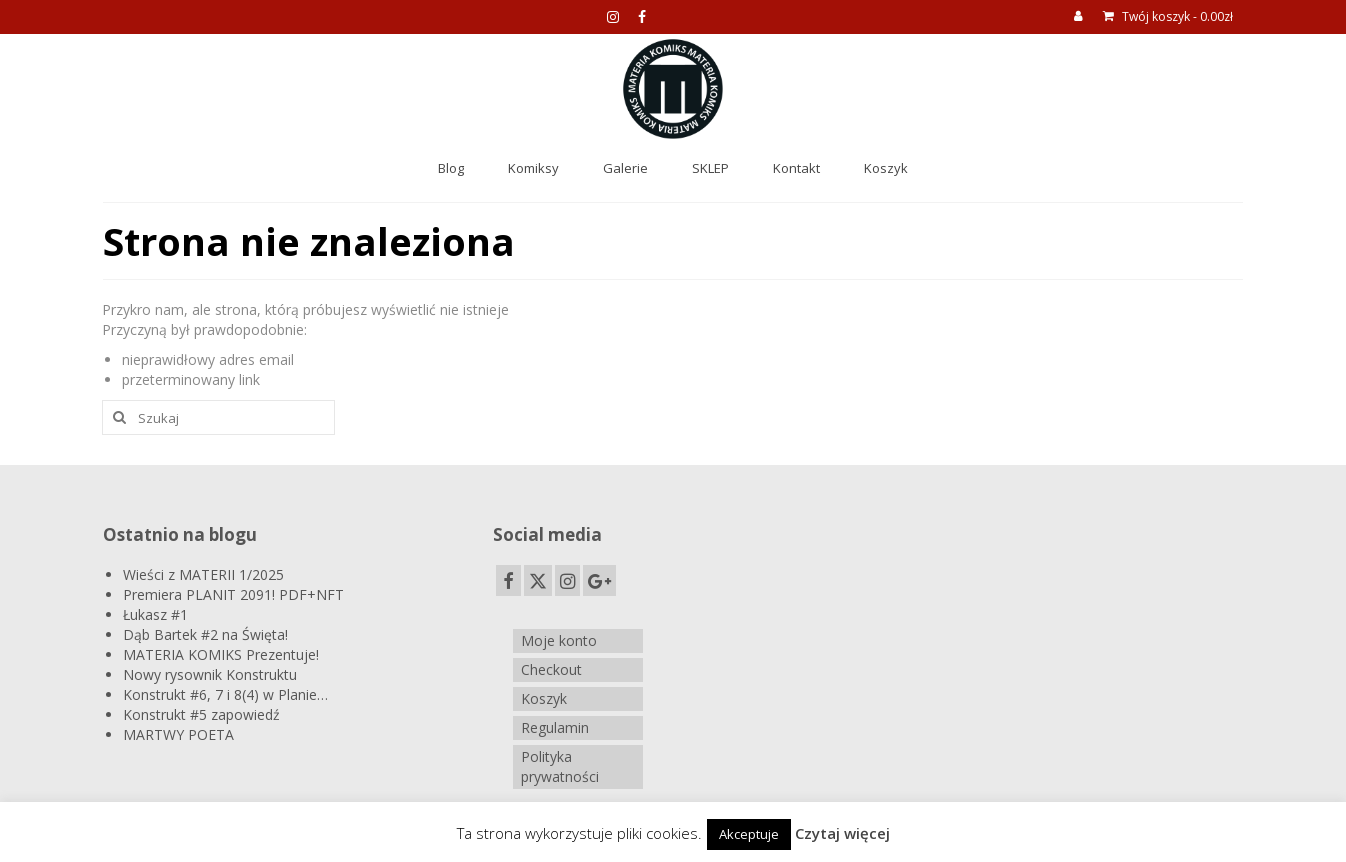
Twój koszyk (1168, 16)
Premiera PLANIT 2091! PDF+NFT (233, 594)
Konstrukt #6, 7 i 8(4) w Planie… (225, 694)
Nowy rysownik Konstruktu (210, 674)
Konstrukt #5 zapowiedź (201, 714)
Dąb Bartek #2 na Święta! (205, 634)
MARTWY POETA (178, 734)
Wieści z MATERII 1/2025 (203, 574)
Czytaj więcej (842, 833)
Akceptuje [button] (749, 834)
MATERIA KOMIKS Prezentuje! (221, 654)
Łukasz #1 (155, 614)
